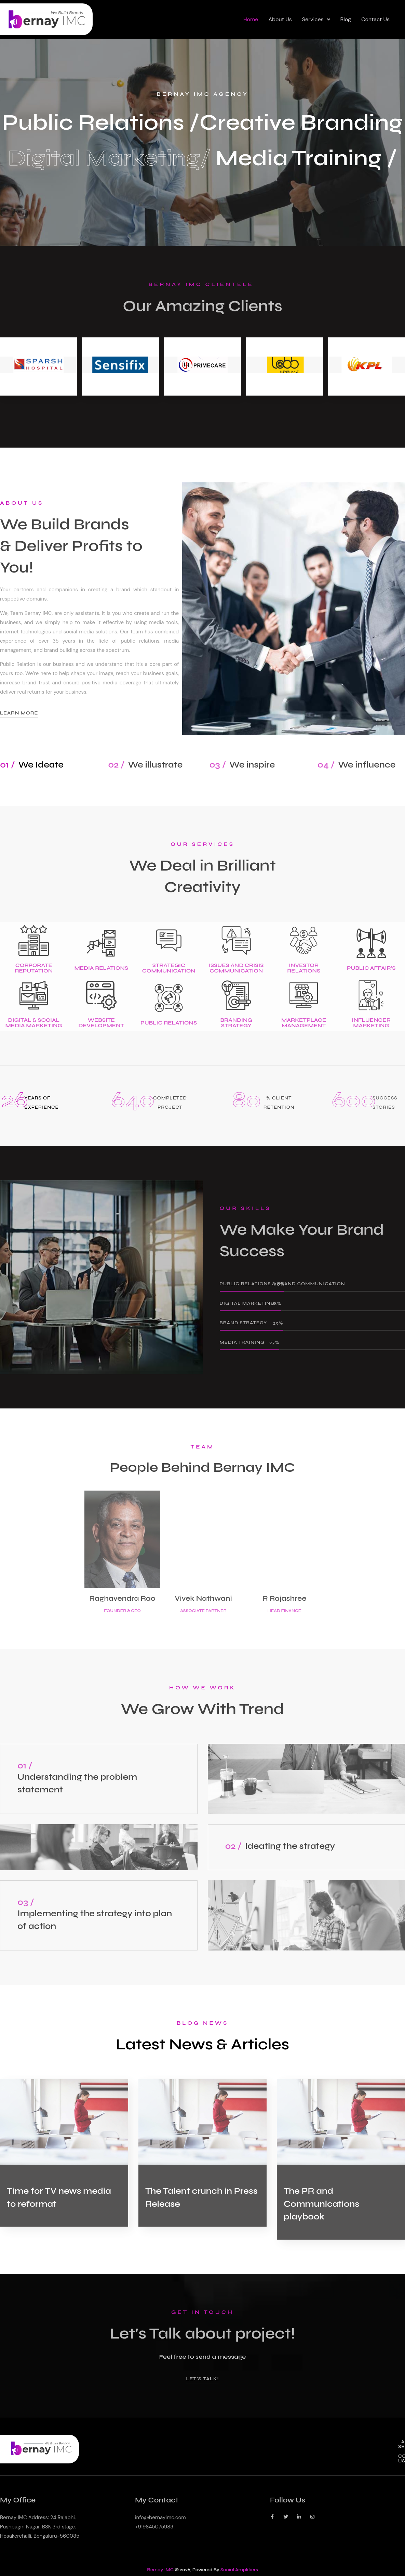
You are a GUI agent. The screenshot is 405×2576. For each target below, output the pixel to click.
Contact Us (375, 19)
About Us (280, 19)
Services (316, 19)
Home (250, 19)
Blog (345, 19)
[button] (316, 19)
